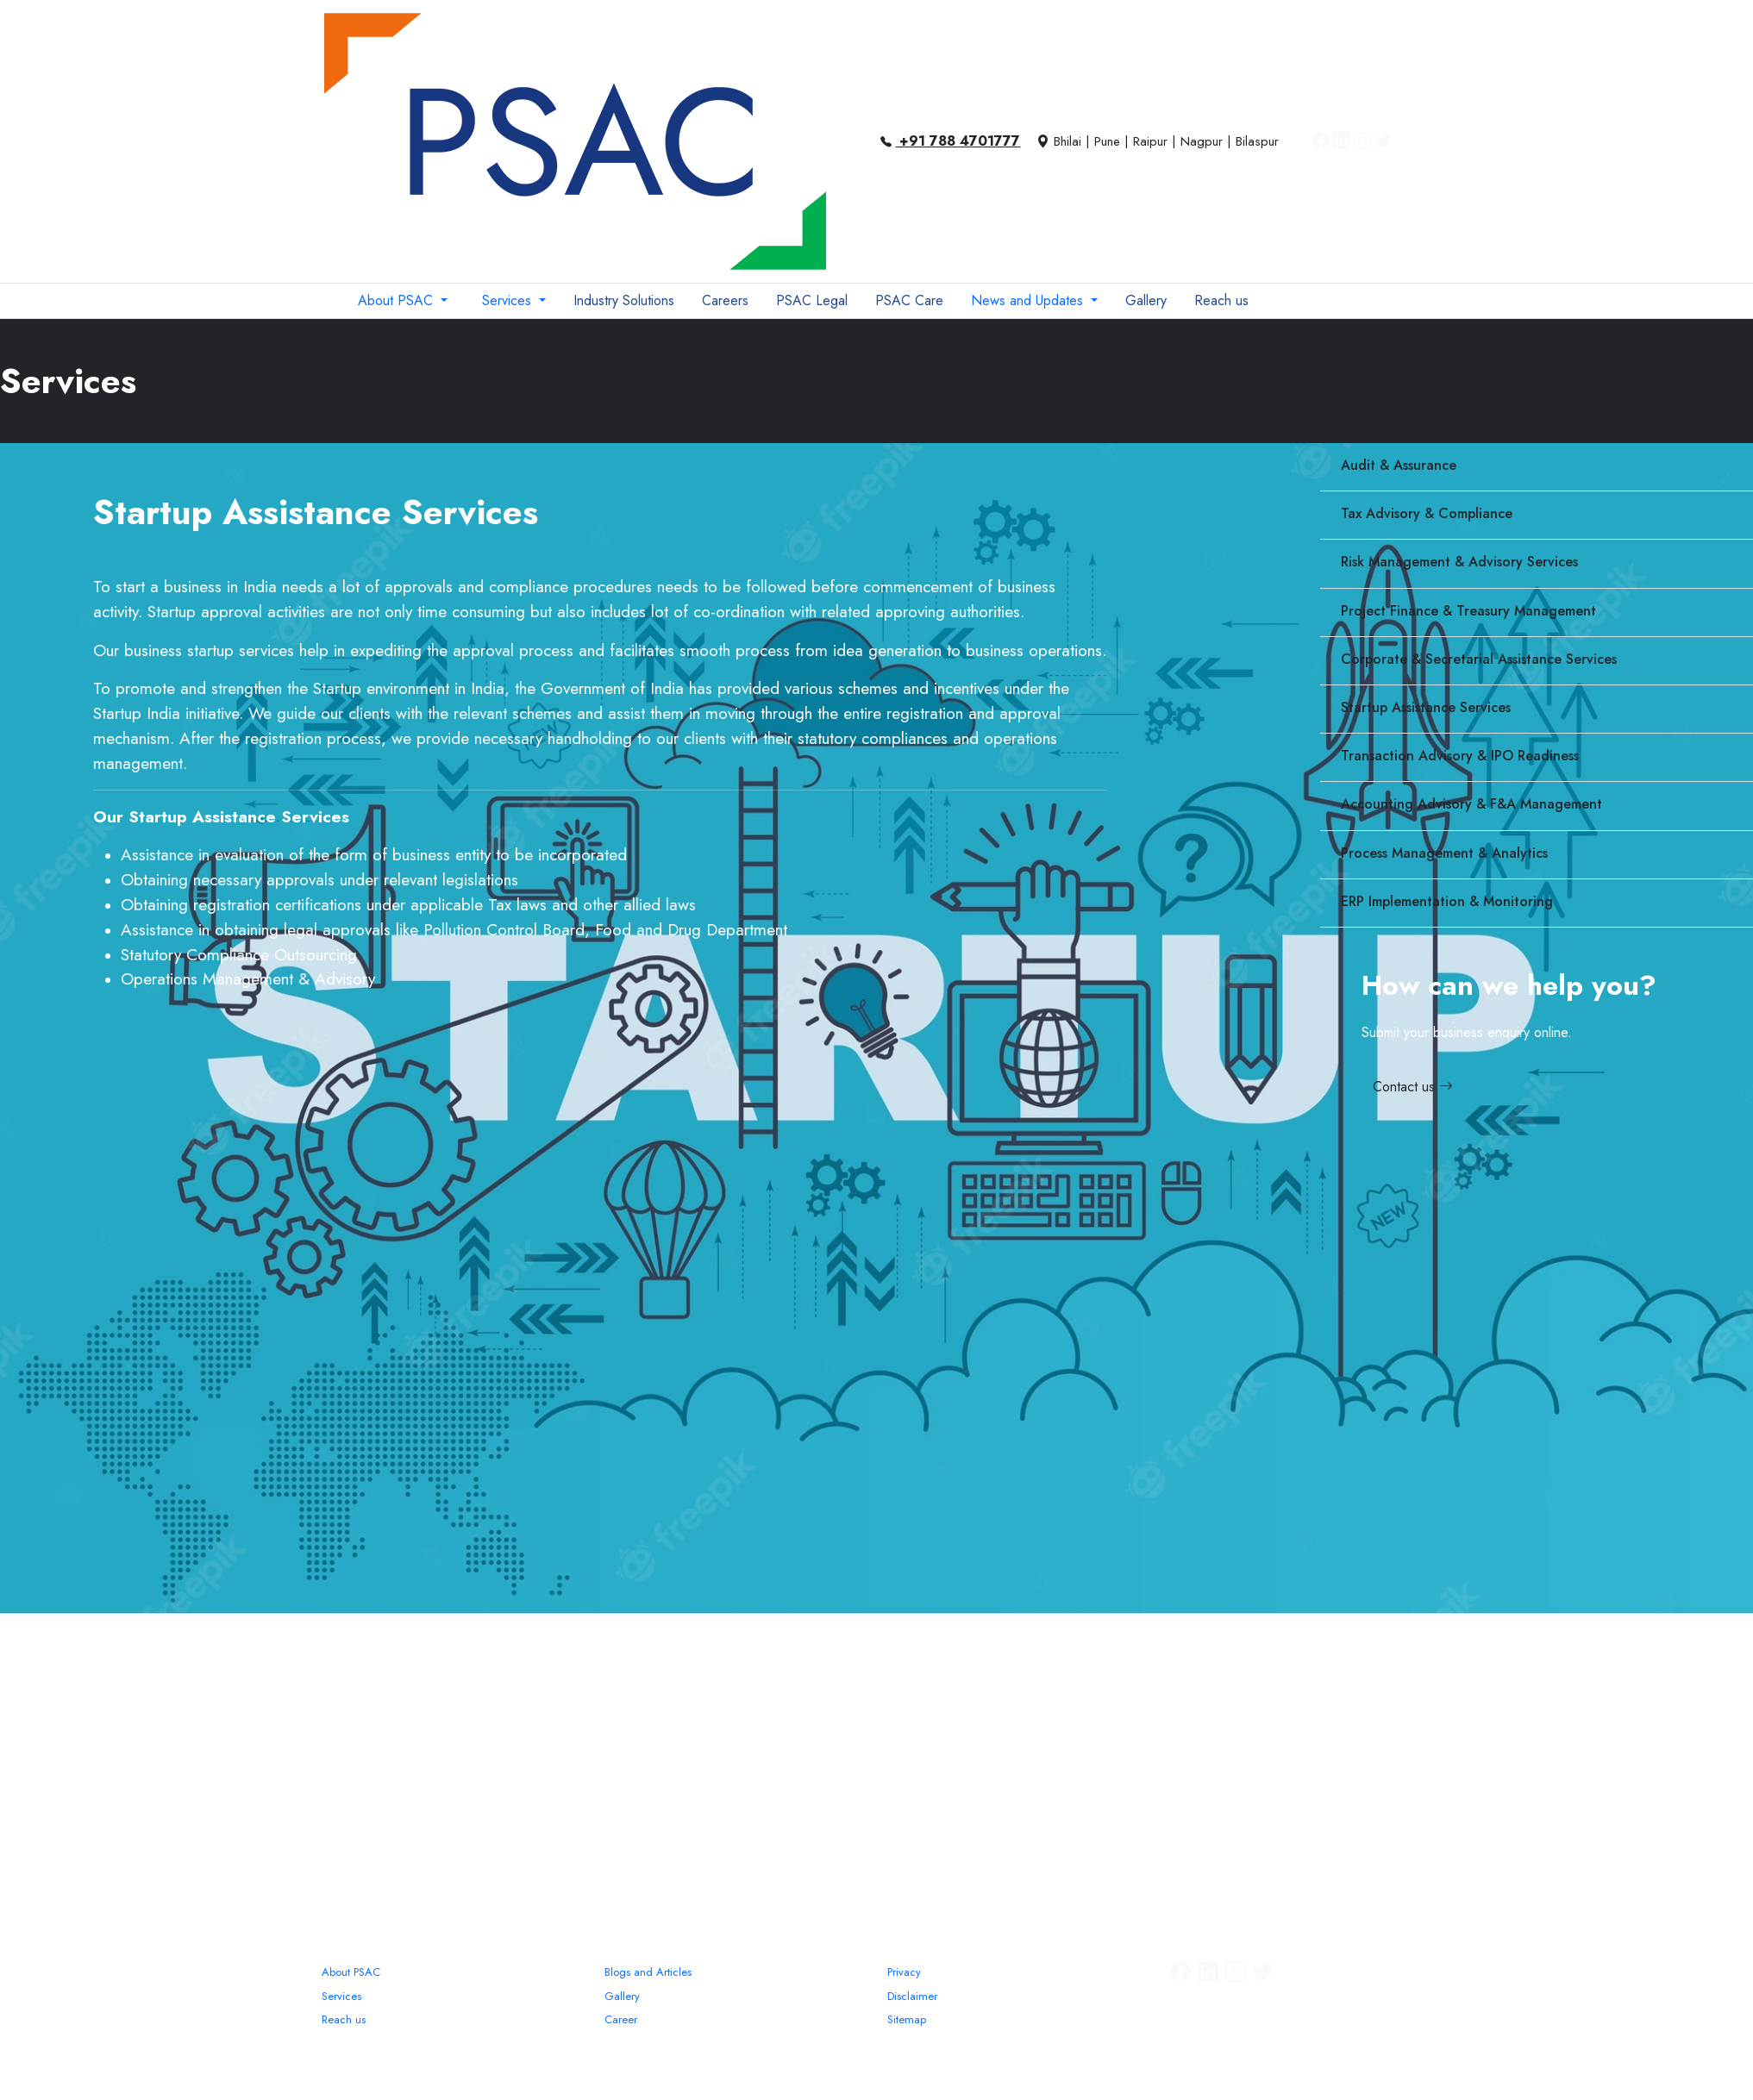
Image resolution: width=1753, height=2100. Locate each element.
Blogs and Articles (648, 1972)
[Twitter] (1383, 140)
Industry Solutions (623, 300)
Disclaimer (912, 1996)
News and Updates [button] (1029, 300)
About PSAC (351, 1972)
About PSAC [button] (397, 300)
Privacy (904, 1972)
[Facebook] (1321, 140)
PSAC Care (909, 300)
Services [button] (508, 300)
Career (620, 2019)
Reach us (344, 2019)
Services (341, 1996)
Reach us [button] (1221, 300)
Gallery (622, 1996)
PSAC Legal (812, 300)
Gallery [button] (1146, 300)
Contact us (1413, 1087)
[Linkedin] (1341, 140)
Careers (725, 300)
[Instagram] (1362, 140)
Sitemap (906, 2019)
